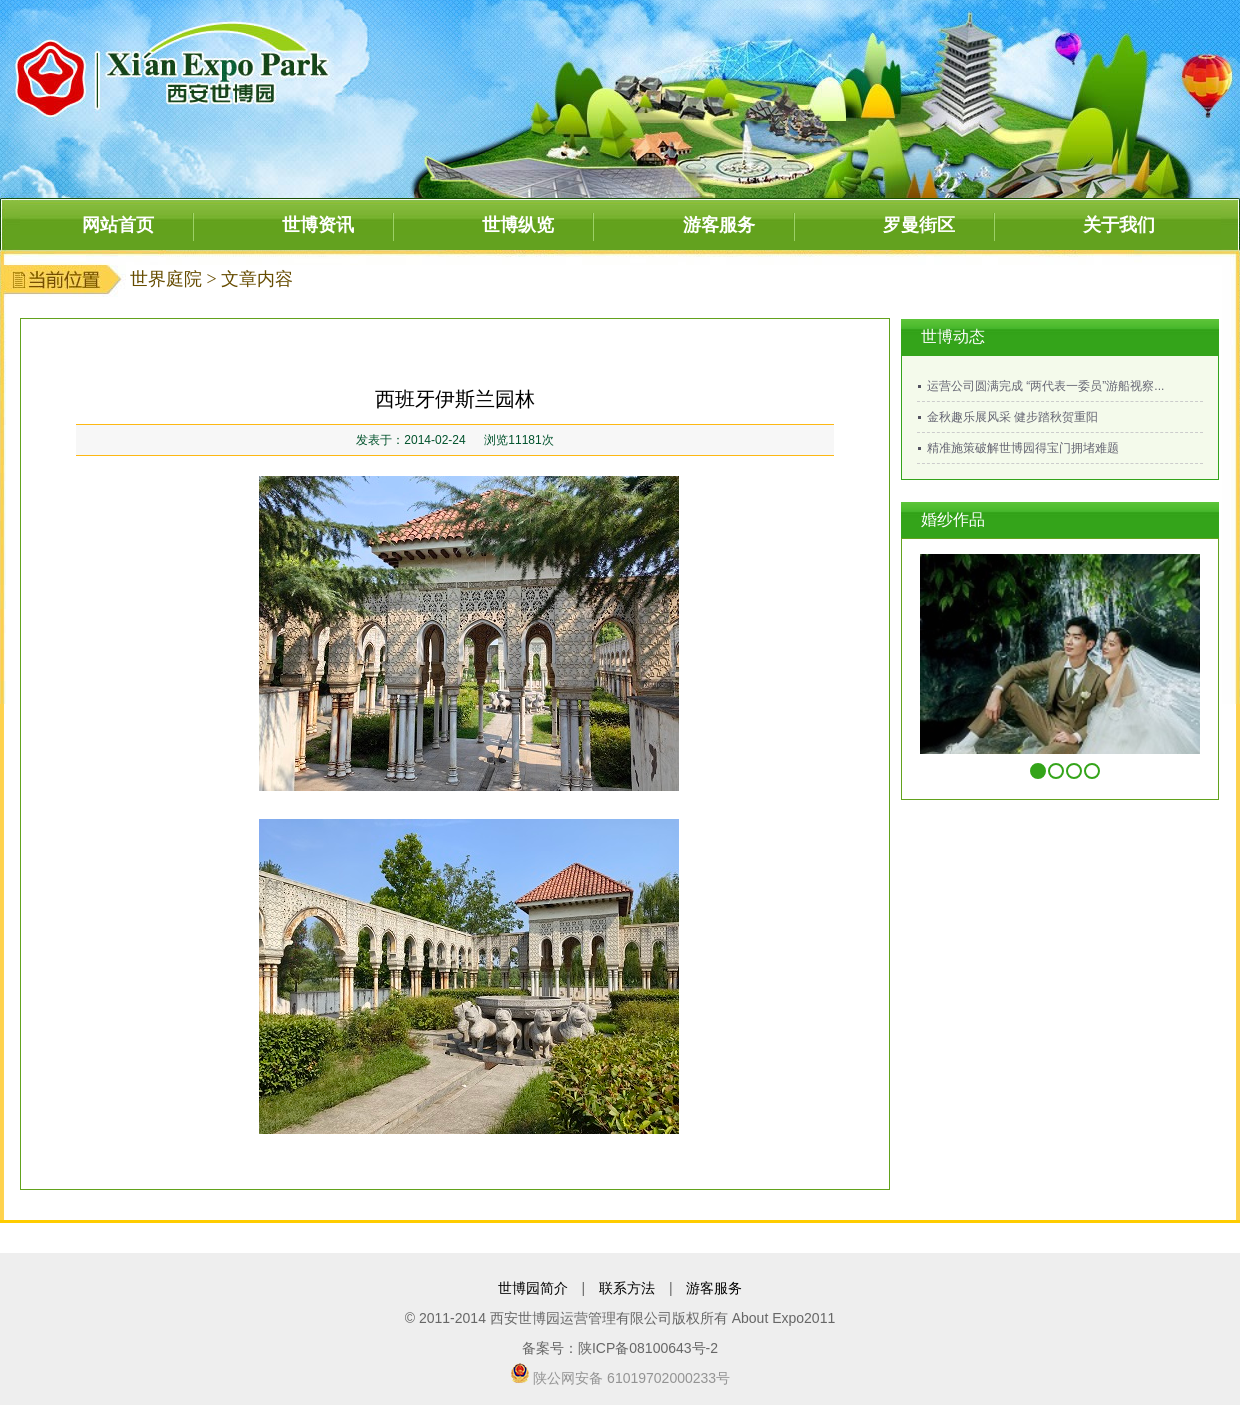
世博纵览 (518, 225)
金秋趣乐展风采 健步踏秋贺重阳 (1012, 417)
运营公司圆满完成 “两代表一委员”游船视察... (1045, 386)
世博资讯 (318, 225)
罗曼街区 (919, 225)
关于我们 (1119, 225)
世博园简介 (533, 1288)
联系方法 (627, 1288)
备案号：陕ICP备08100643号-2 (620, 1348)
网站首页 (118, 225)
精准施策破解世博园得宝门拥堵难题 (1023, 448)
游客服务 (719, 225)
